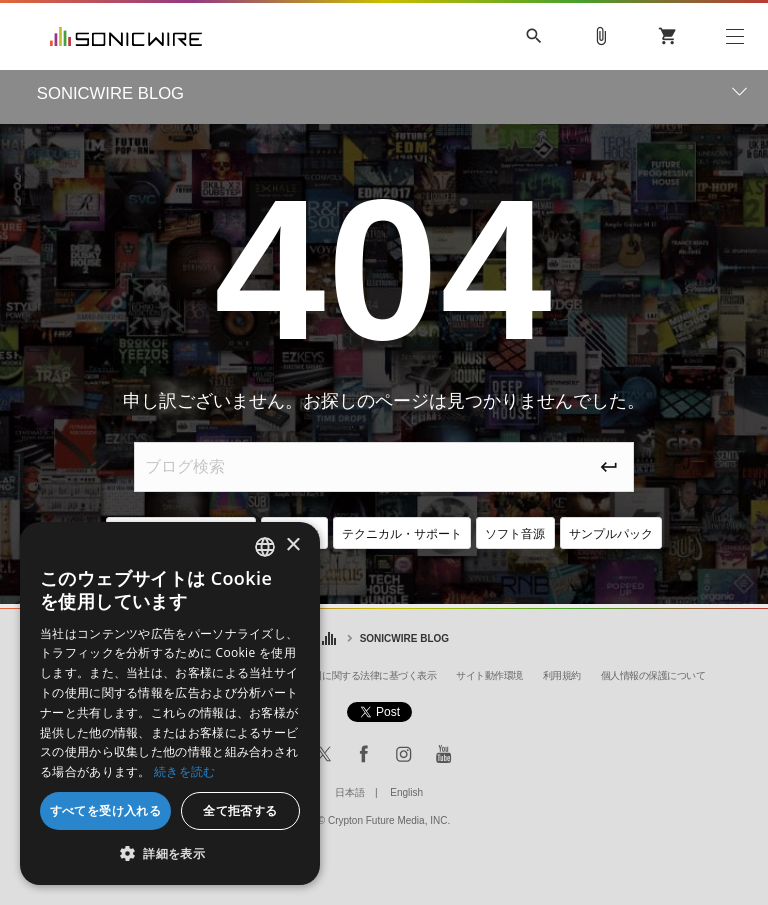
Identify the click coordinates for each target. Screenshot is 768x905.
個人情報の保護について (653, 675)
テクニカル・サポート (404, 534)
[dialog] (170, 703)
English (406, 792)
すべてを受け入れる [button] (106, 810)
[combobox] (265, 547)
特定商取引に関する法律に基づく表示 (356, 675)
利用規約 (562, 675)
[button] (170, 854)
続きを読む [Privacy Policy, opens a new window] (185, 771)
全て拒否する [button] (240, 810)
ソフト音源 (528, 534)
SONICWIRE (126, 36)
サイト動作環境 (489, 675)
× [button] (292, 545)
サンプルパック (633, 534)
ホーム (329, 639)
